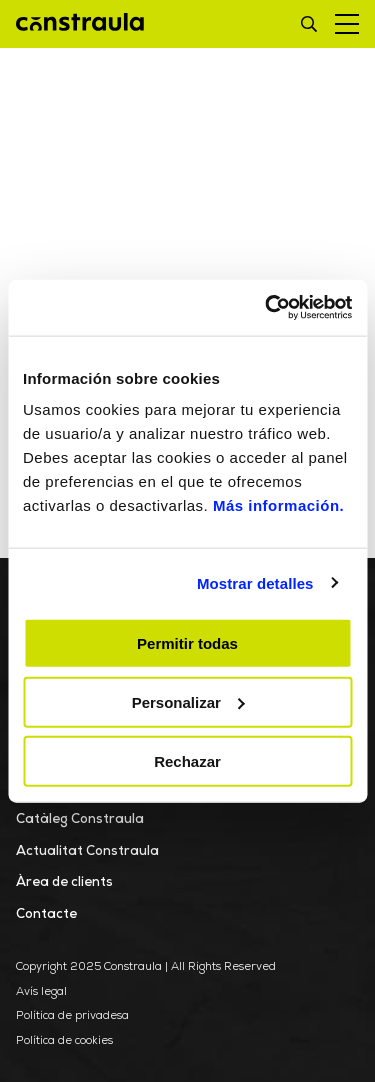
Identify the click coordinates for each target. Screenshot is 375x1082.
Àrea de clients (64, 882)
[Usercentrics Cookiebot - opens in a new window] (267, 308)
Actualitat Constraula (87, 851)
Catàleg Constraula (80, 819)
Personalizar (188, 701)
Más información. (278, 505)
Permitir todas (187, 643)
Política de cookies (64, 1041)
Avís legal (41, 992)
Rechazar (187, 760)
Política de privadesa (72, 1016)
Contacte (46, 914)
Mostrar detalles (255, 582)
